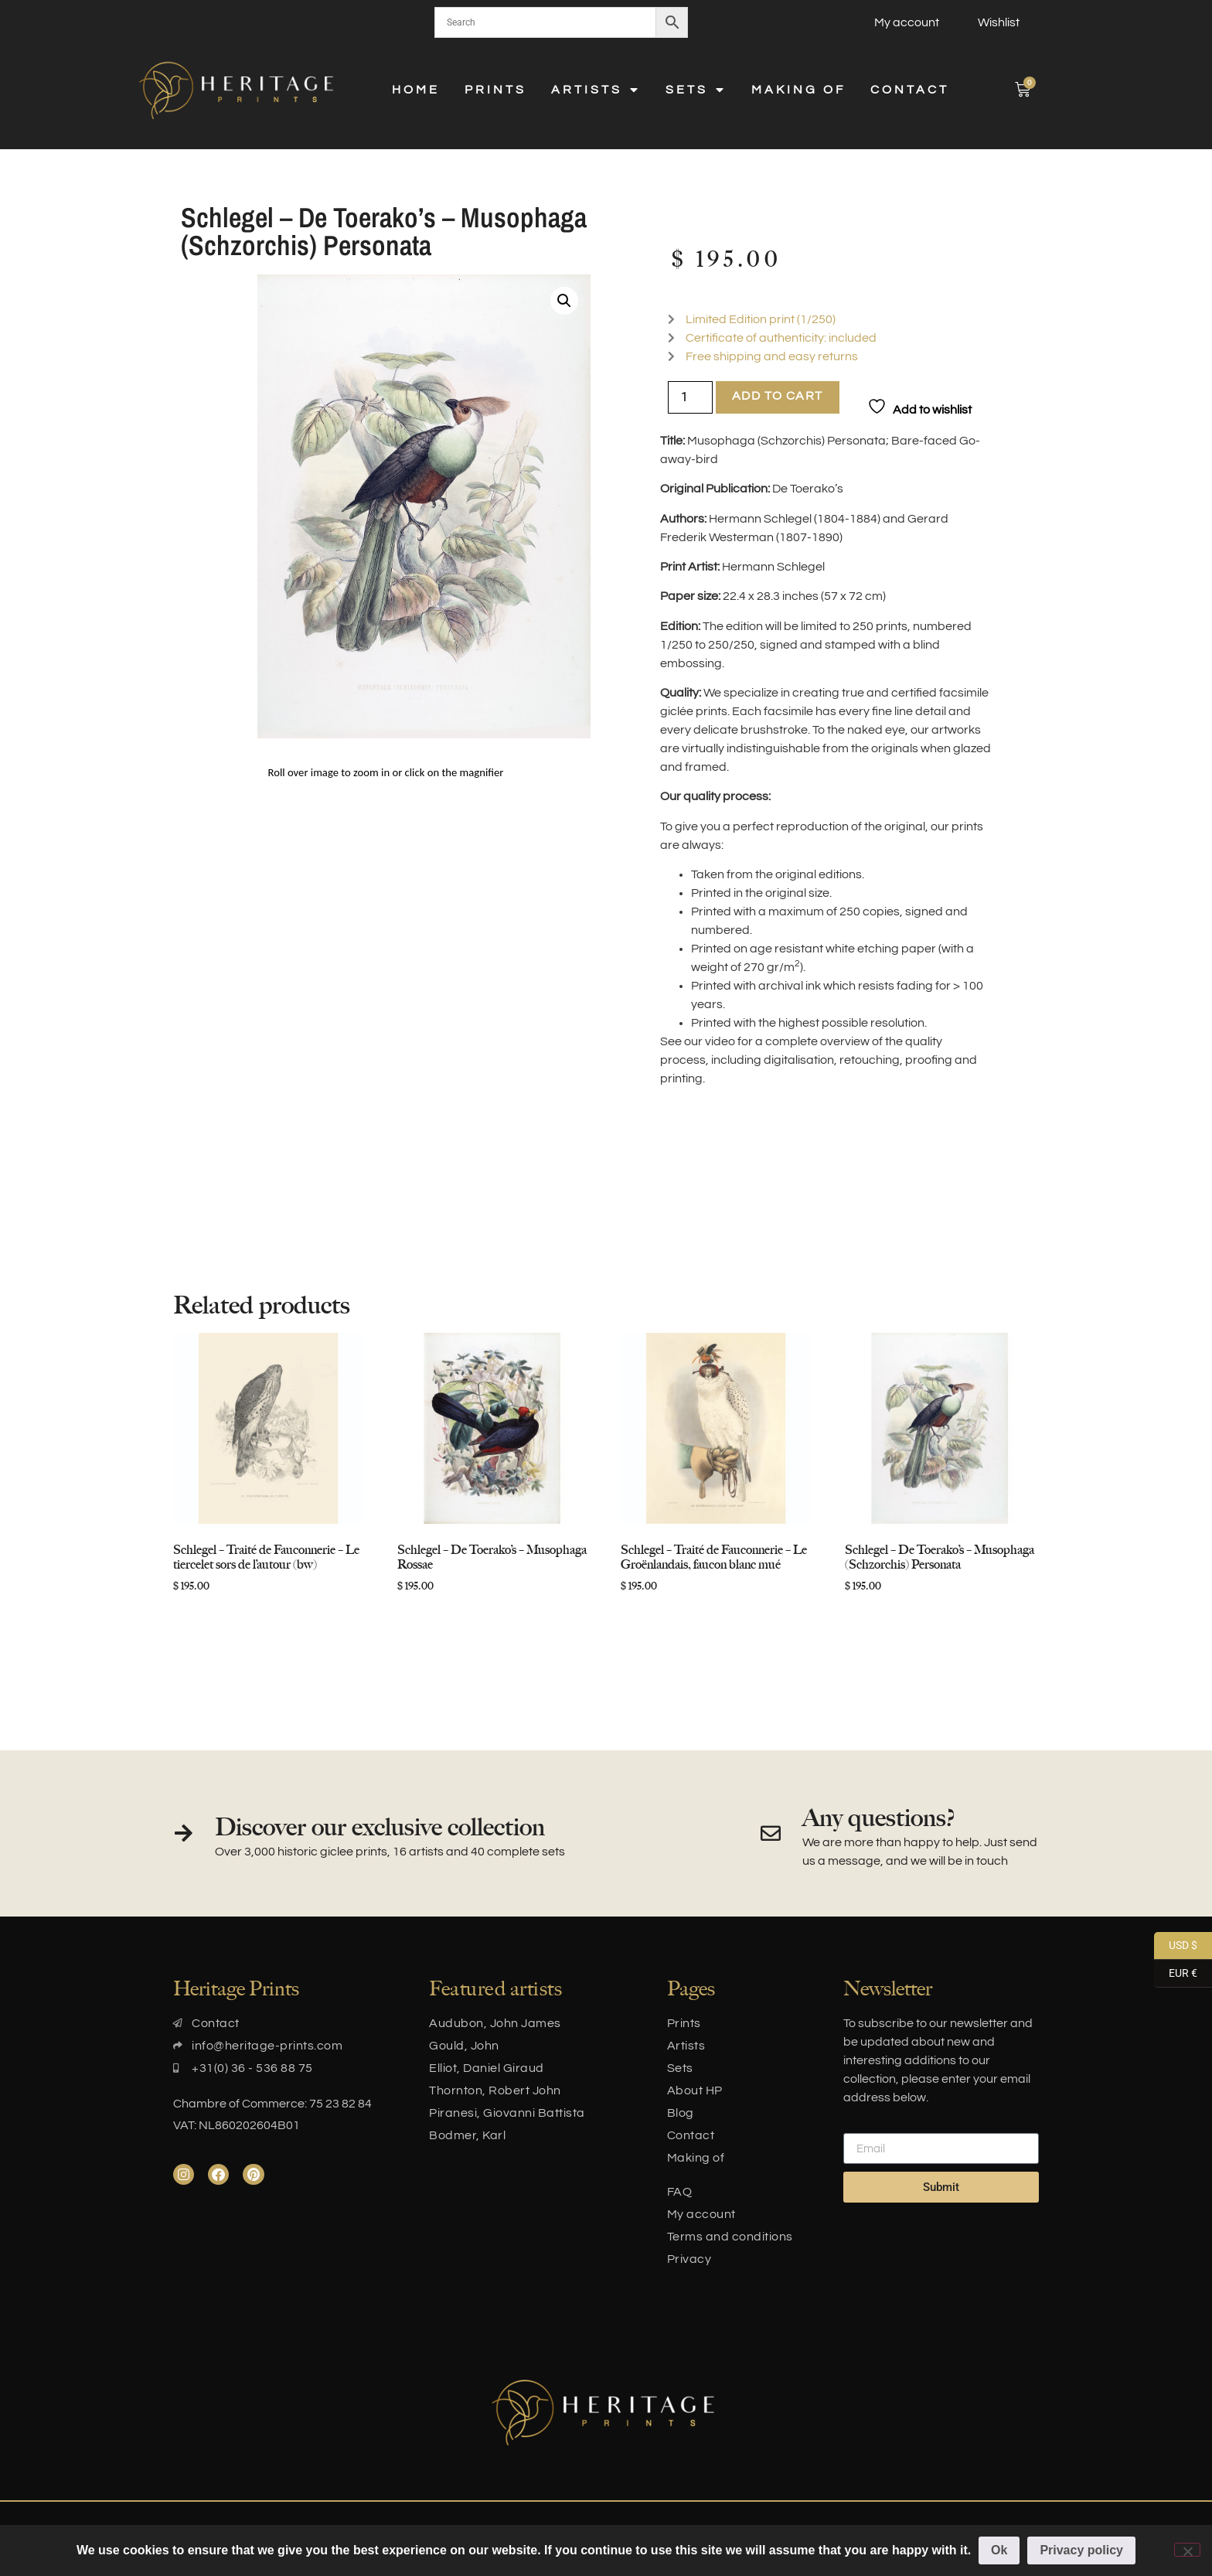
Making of (798, 89)
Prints (495, 89)
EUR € (1175, 1974)
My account (906, 22)
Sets (696, 90)
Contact (909, 89)
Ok (999, 2550)
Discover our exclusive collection (380, 1827)
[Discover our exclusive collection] (183, 1833)
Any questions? (878, 1817)
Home (416, 89)
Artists (596, 90)
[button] (564, 301)
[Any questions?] (771, 1833)
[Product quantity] (690, 397)
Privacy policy (1082, 2550)
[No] (1187, 2550)
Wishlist (999, 22)
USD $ (1175, 1946)
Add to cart (777, 396)
